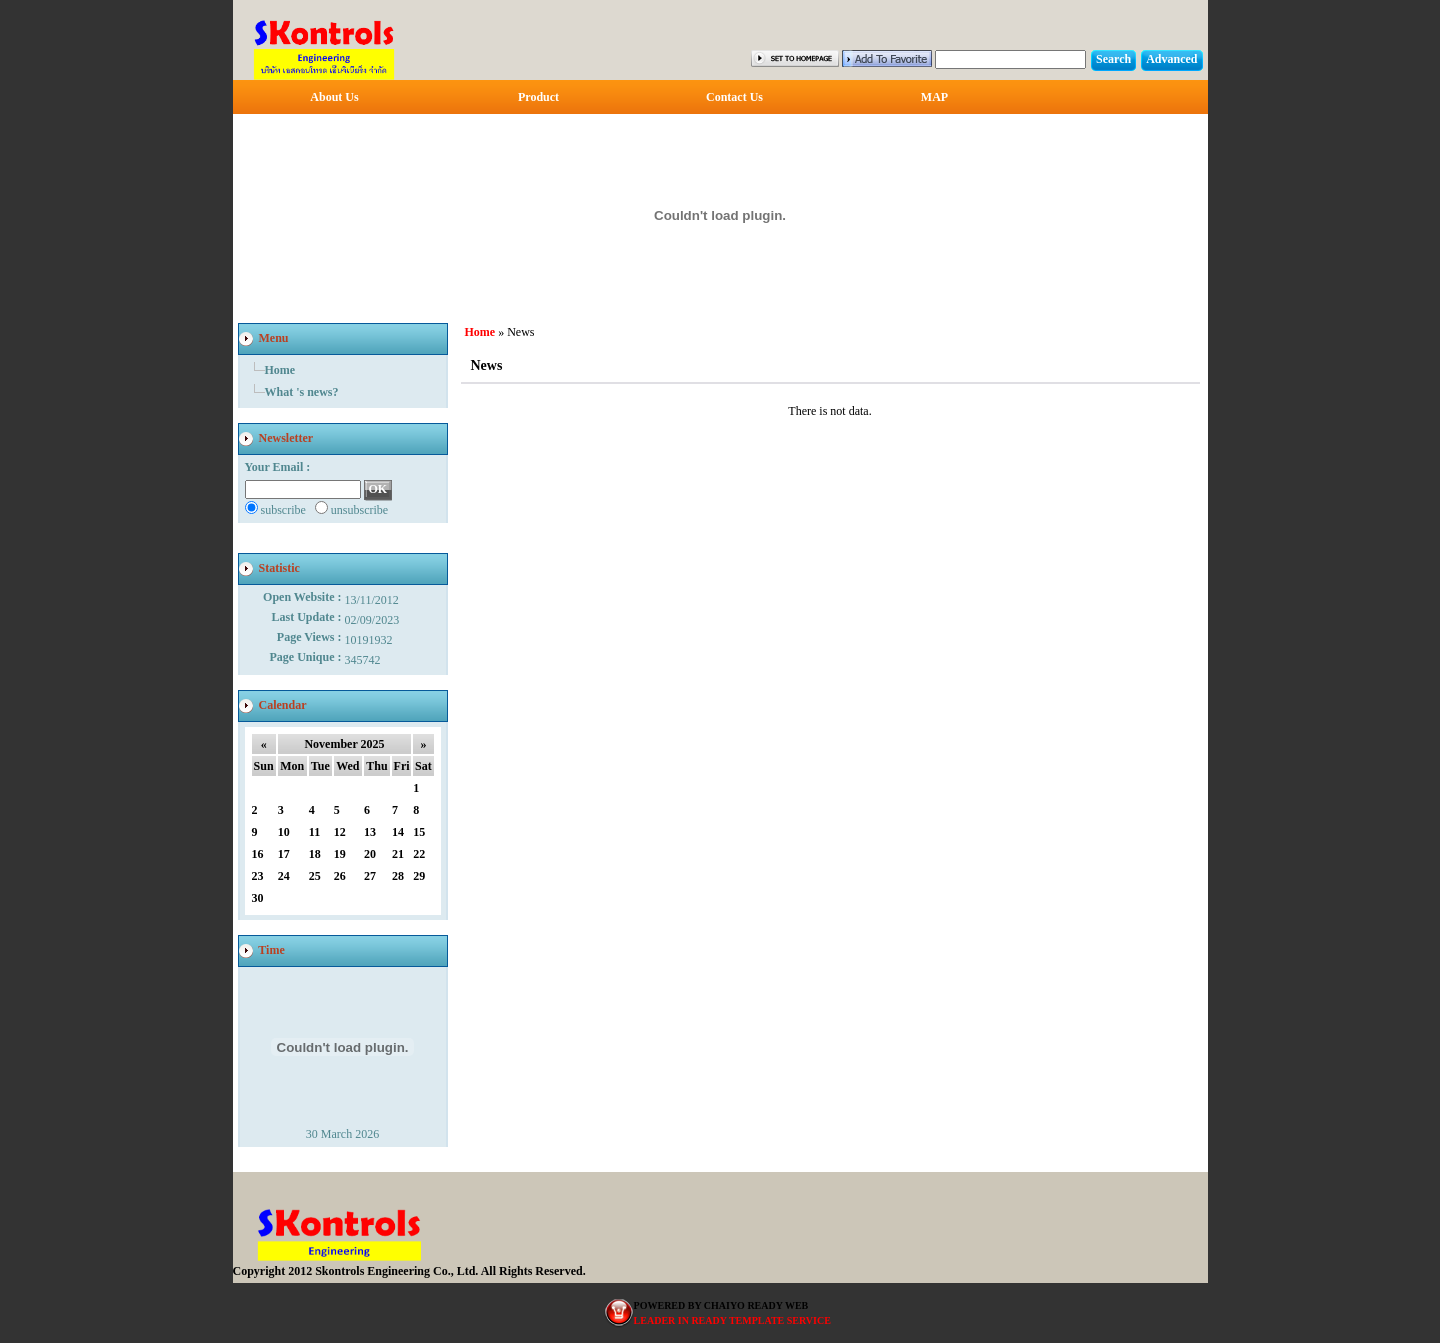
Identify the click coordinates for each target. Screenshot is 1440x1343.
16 (258, 854)
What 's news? (302, 392)
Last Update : (307, 617)
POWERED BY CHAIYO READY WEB (721, 1305)
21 (398, 854)
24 (284, 876)
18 (315, 854)
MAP (934, 97)
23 (258, 876)
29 (419, 876)
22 (419, 854)
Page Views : (311, 637)
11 (314, 832)
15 (419, 832)
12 (340, 832)
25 (315, 876)
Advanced (1171, 59)
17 (284, 854)
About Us (334, 97)
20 (370, 854)
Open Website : (303, 597)
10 (284, 832)
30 (258, 898)
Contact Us (734, 97)
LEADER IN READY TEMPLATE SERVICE (732, 1320)
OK (378, 489)
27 (370, 876)
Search (1113, 59)
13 (370, 832)
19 (340, 854)
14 (398, 832)
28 (398, 876)
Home (280, 370)
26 (340, 876)
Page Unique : (307, 657)
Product (538, 97)
